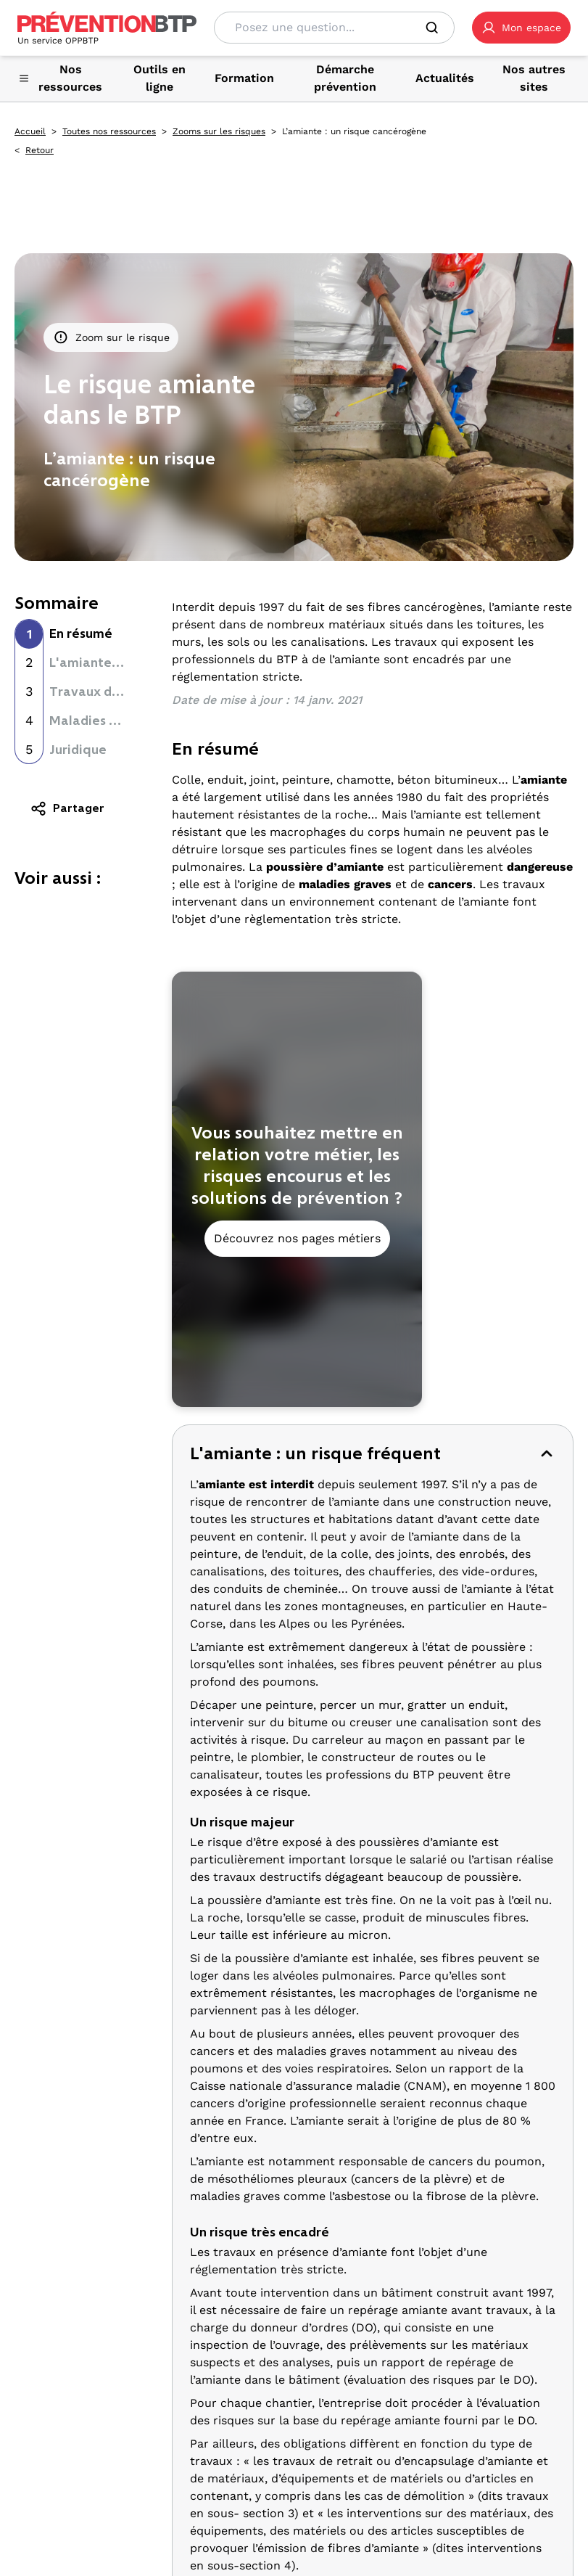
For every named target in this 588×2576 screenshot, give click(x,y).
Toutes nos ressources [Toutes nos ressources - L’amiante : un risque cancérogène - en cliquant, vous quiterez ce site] (109, 131)
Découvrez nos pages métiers (297, 1238)
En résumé (80, 633)
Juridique (78, 749)
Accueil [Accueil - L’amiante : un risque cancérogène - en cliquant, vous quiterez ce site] (30, 131)
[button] (521, 28)
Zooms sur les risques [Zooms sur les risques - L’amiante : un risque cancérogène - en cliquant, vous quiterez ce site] (219, 131)
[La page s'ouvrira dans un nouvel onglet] (521, 28)
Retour (39, 150)
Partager (67, 808)
